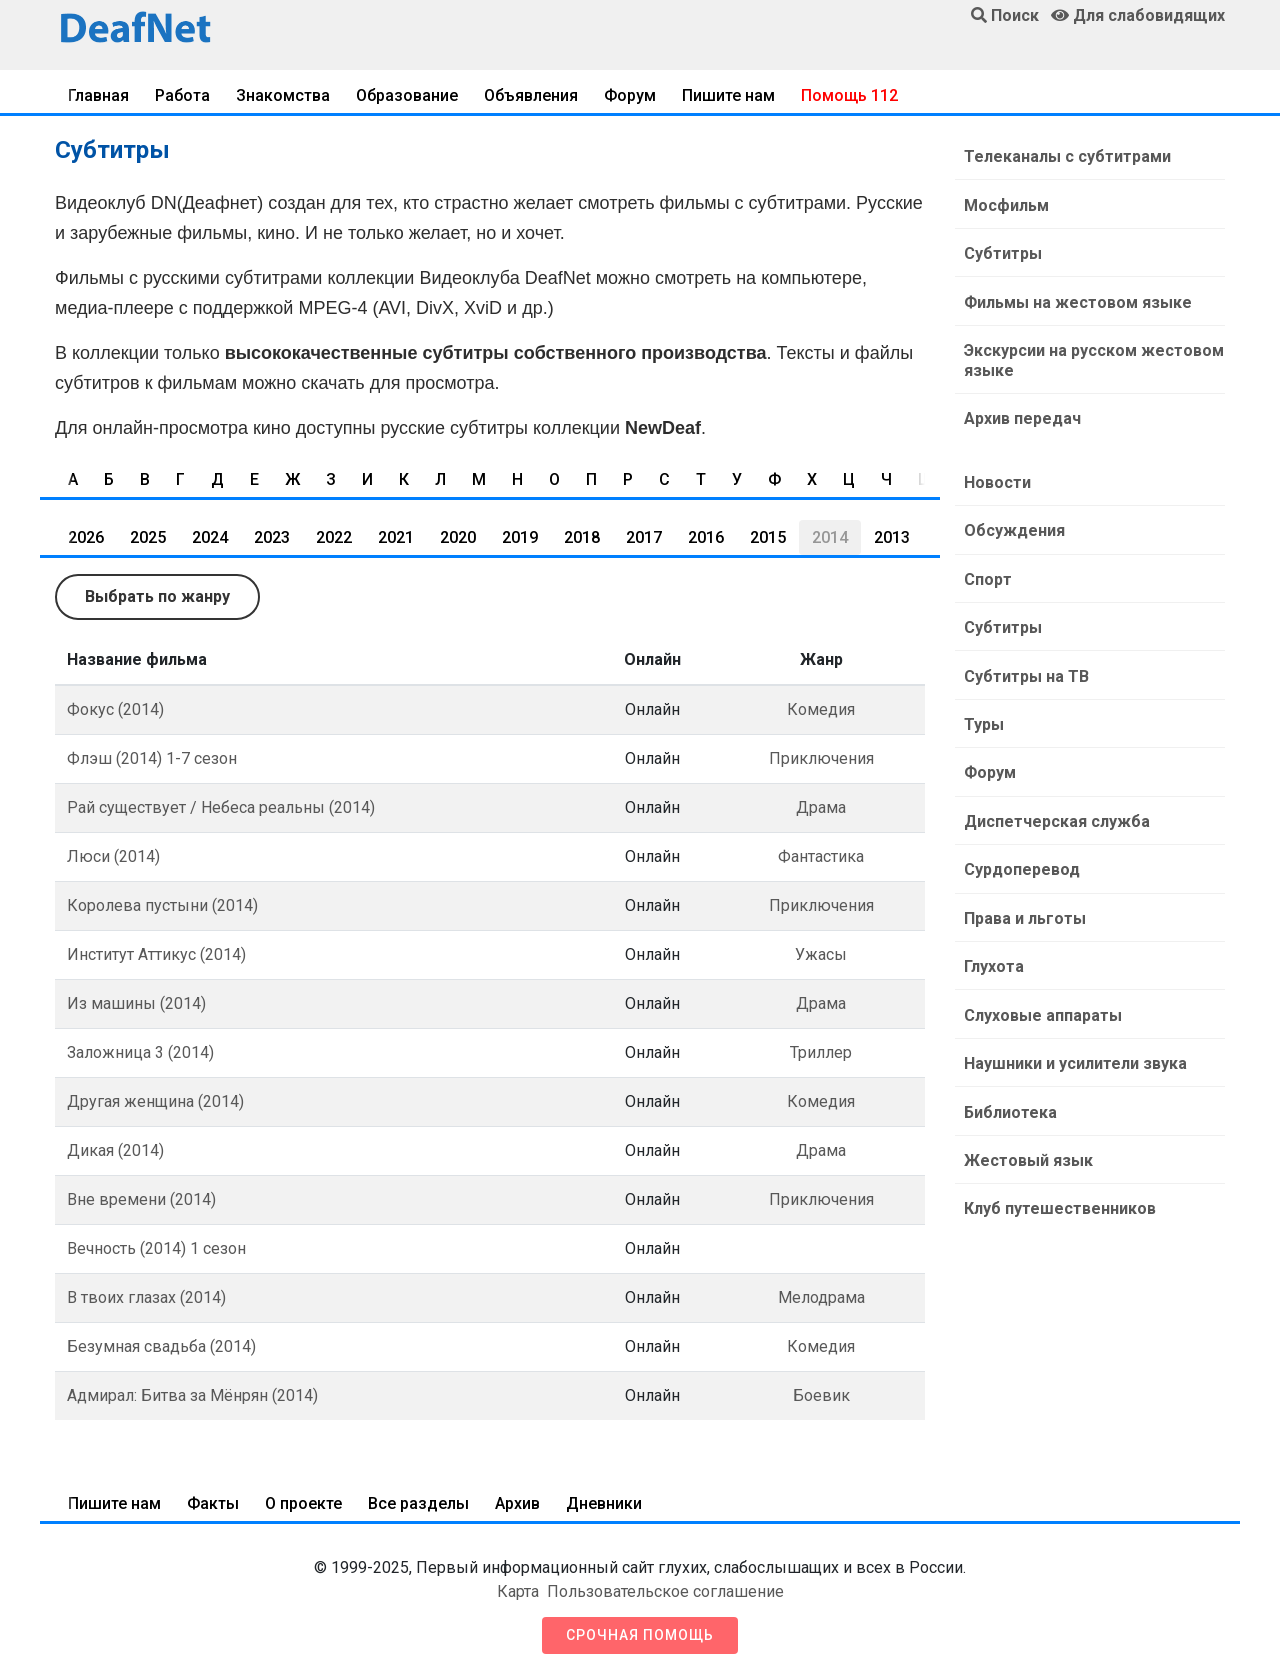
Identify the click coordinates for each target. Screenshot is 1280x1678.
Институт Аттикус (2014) (156, 954)
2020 (458, 537)
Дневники (604, 1503)
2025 (148, 537)
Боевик (821, 1395)
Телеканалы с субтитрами (1066, 156)
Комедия (821, 709)
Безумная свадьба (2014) (161, 1346)
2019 (520, 537)
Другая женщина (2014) (155, 1101)
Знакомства (283, 95)
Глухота (993, 959)
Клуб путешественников (1059, 1199)
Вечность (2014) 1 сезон (156, 1248)
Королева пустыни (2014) (162, 905)
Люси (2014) (113, 856)
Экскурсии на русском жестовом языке (1093, 358)
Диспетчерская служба (1056, 815)
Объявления (531, 95)
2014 (830, 537)
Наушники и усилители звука (1074, 1055)
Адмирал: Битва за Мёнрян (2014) (192, 1395)
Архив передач (1021, 416)
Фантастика (821, 856)
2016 (706, 537)
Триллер (821, 1052)
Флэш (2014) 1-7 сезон (152, 758)
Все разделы (418, 1503)
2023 (272, 537)
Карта (518, 1591)
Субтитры (1002, 252)
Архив (517, 1503)
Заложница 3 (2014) (140, 1052)
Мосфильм (1005, 204)
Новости (996, 479)
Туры (983, 719)
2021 (396, 537)
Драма (821, 807)
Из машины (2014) (136, 1003)
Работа (182, 95)
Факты (213, 1503)
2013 (892, 537)
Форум (630, 95)
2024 (210, 537)
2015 (768, 537)
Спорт (987, 575)
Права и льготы (1024, 911)
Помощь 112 (849, 95)
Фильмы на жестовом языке (1077, 300)
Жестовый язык (1027, 1151)
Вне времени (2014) (141, 1199)
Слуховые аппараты (1042, 1007)
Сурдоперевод (1021, 863)
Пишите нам (728, 95)
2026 (86, 537)
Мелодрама (821, 1297)
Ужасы (821, 954)
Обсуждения (1013, 527)
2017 (644, 537)
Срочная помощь (640, 1635)
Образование (407, 95)
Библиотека (1009, 1103)
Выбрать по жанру (157, 596)
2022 (334, 537)
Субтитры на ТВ (1025, 671)
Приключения (821, 758)
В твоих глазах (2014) (146, 1297)
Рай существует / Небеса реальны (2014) (221, 807)
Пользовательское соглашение (665, 1591)
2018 (582, 537)
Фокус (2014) (115, 709)
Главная (98, 95)
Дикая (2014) (115, 1150)
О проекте (303, 1503)
